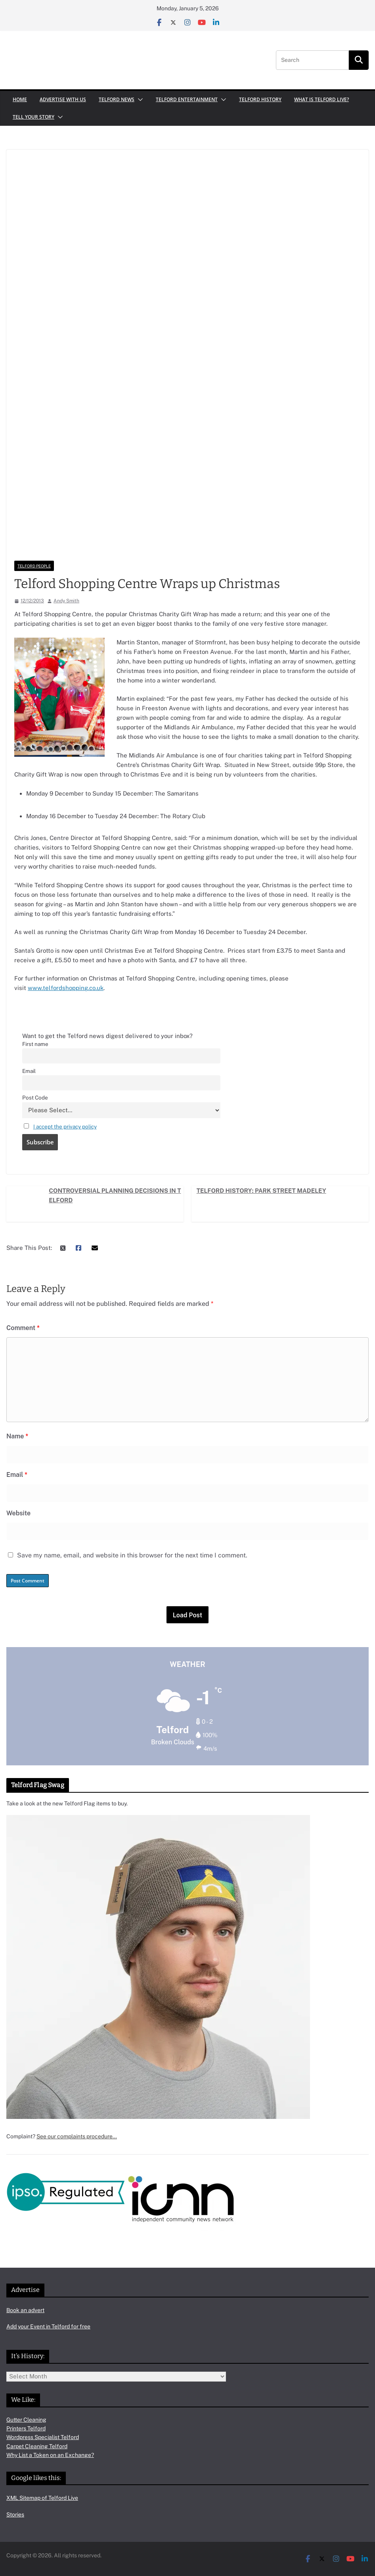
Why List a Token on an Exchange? (50, 2455)
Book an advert (25, 2310)
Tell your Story (33, 116)
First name (35, 1044)
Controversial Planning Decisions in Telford (115, 1195)
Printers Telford (26, 2428)
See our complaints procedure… (76, 2136)
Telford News (116, 99)
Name (17, 1436)
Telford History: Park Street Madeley (261, 1190)
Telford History (260, 99)
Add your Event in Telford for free (48, 2326)
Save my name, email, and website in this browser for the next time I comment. (132, 1555)
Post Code (35, 1097)
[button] (138, 99)
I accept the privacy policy (65, 1126)
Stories (15, 2514)
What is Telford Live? (321, 99)
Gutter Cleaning (26, 2419)
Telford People (34, 565)
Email (29, 1071)
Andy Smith (66, 601)
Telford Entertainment (187, 99)
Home (20, 99)
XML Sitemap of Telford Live (42, 2498)
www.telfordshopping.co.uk (65, 987)
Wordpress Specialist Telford (42, 2437)
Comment (23, 1328)
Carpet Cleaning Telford (36, 2446)
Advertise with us (63, 99)
